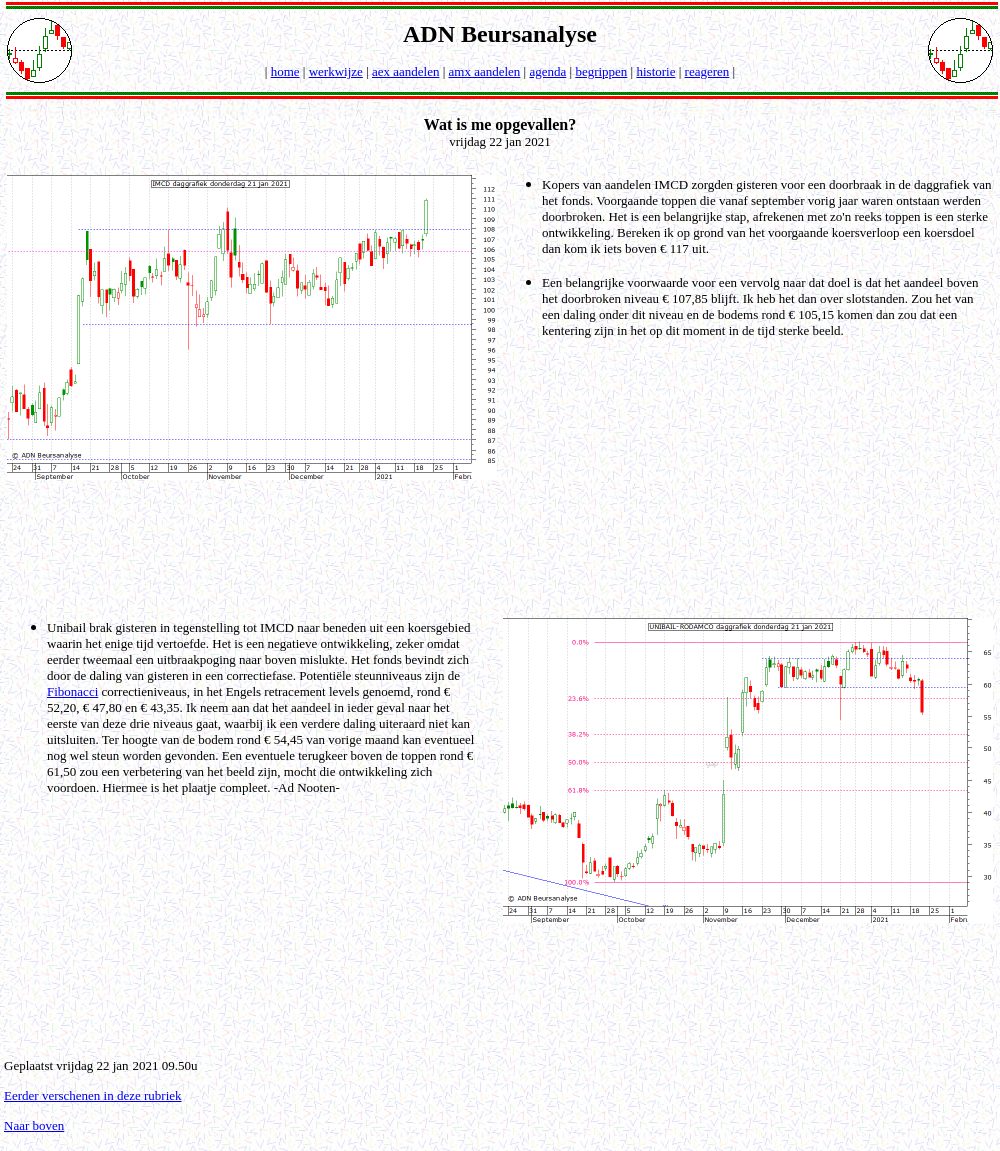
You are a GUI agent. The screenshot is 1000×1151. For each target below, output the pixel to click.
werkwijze (336, 71)
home (285, 71)
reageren (707, 71)
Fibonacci (72, 691)
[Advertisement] (504, 547)
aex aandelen (405, 71)
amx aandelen (485, 71)
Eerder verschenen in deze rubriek (93, 1095)
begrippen (601, 71)
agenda (547, 71)
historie (655, 71)
